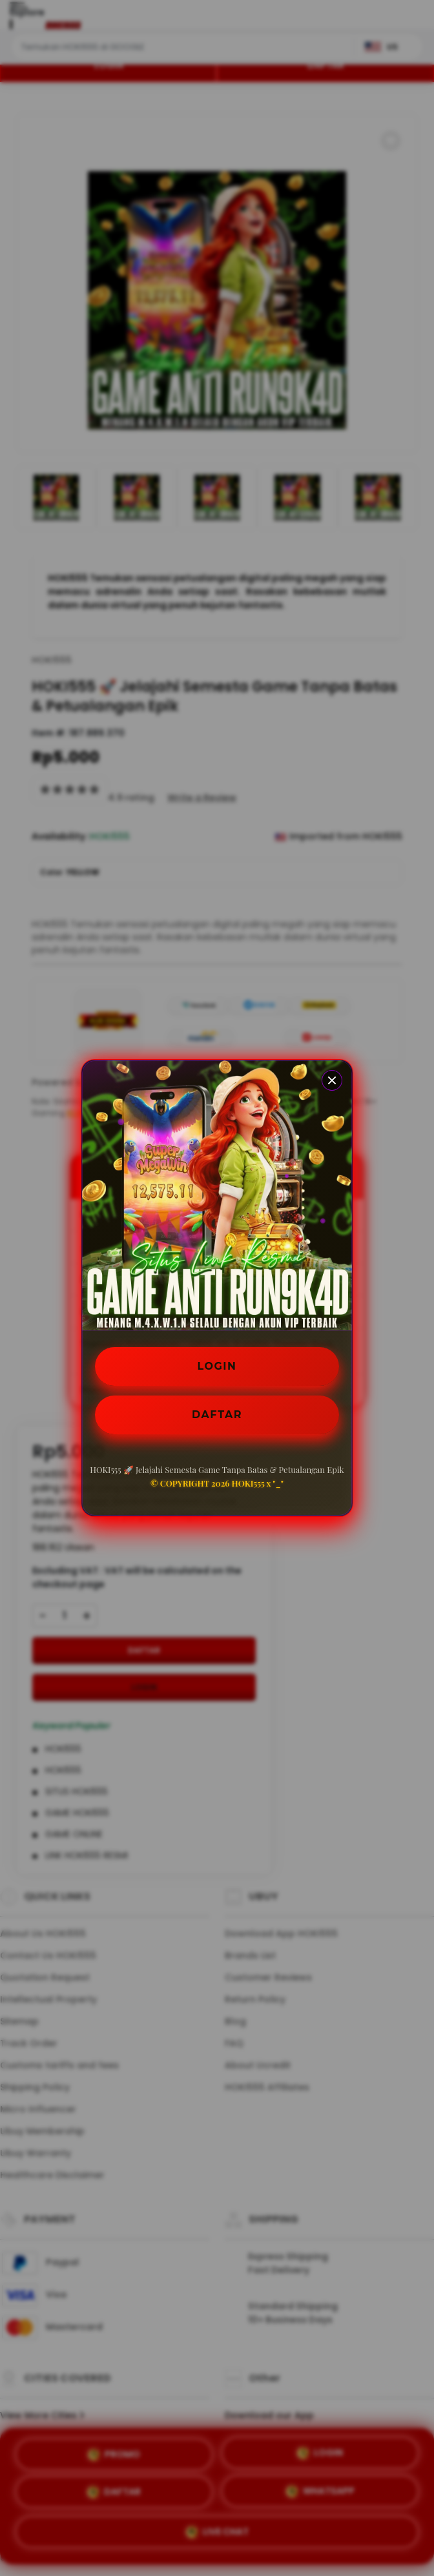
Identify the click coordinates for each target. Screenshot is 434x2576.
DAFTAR (217, 1414)
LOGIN (217, 1366)
